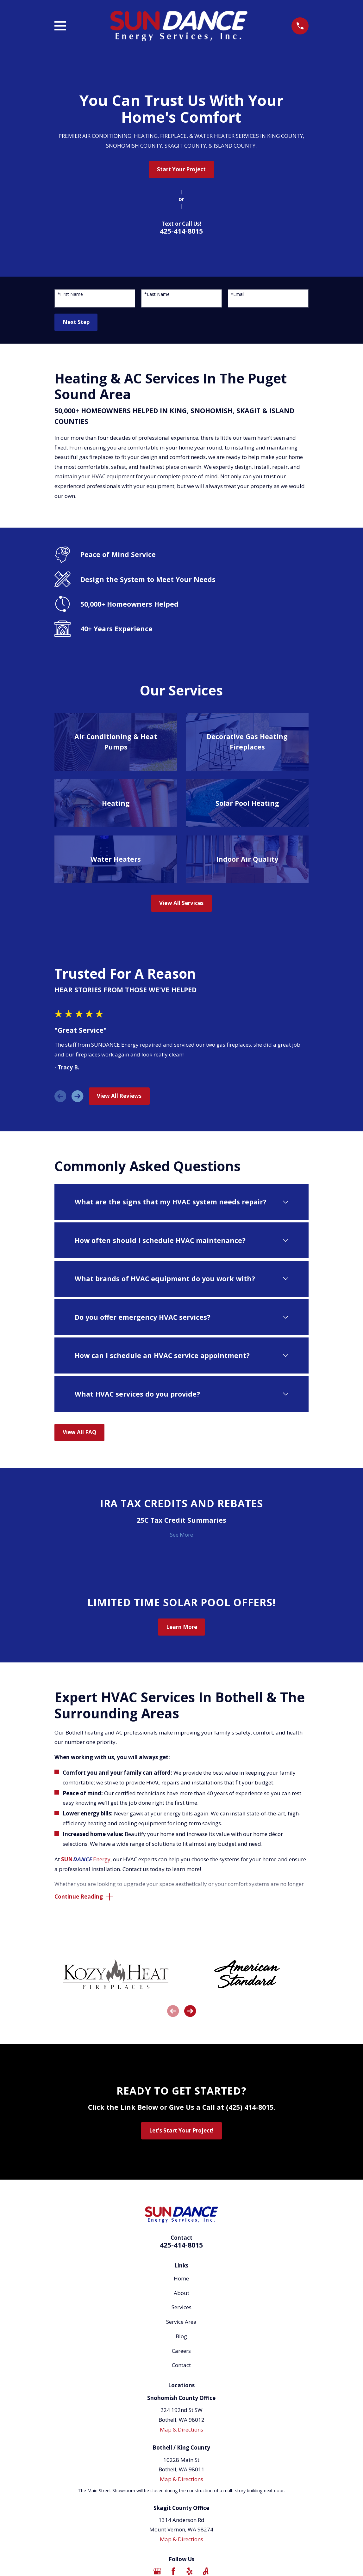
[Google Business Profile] (157, 2572)
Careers (181, 2351)
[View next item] (77, 1096)
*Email (237, 294)
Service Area (181, 2322)
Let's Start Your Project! (181, 2131)
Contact (181, 2366)
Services (181, 2308)
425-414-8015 (181, 231)
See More (181, 1534)
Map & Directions (181, 2430)
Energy (85, 1859)
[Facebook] (173, 2572)
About (181, 2293)
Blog (181, 2336)
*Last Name (157, 294)
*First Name (70, 294)
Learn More (181, 1627)
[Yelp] (189, 2572)
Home (181, 2279)
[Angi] (206, 2572)
